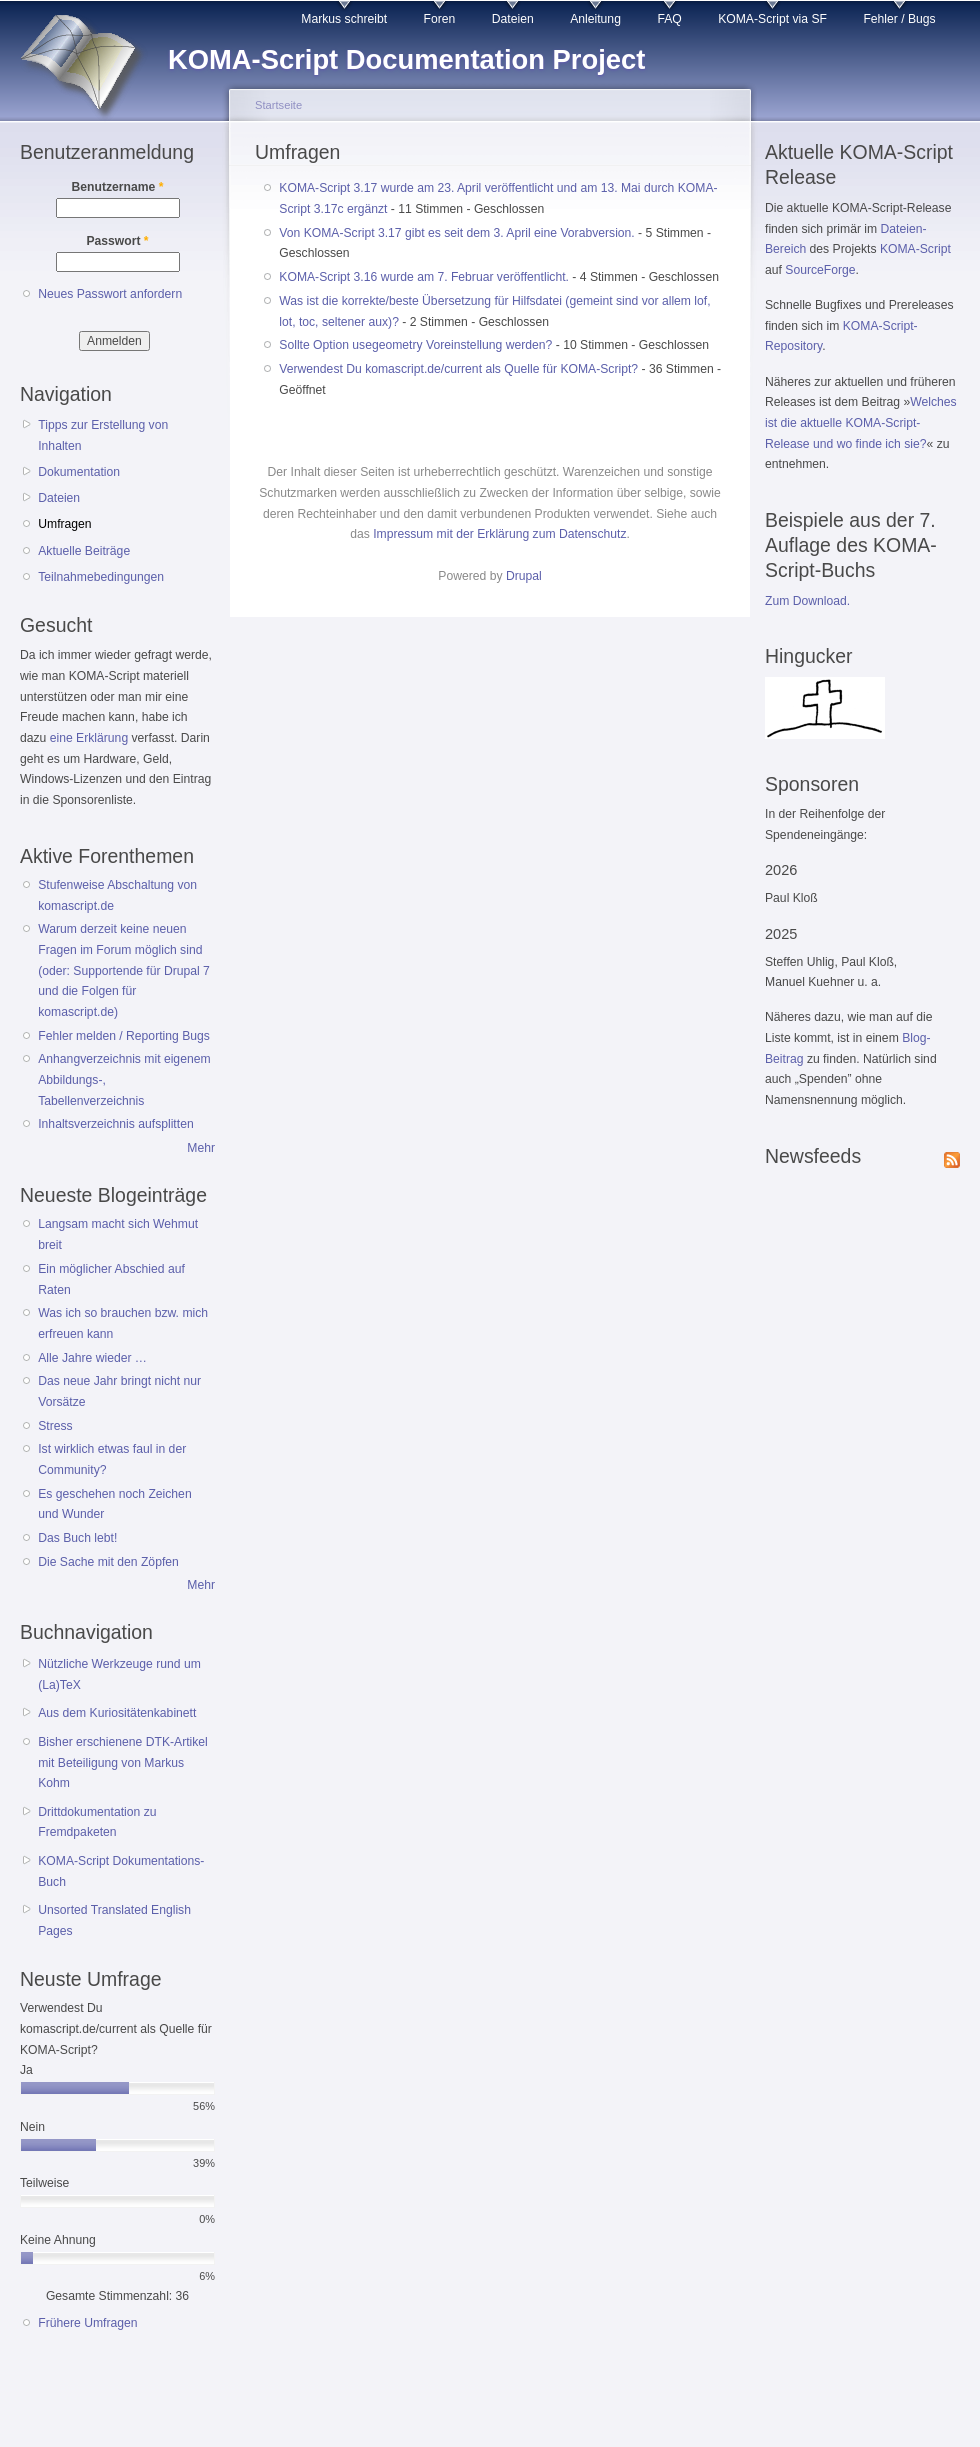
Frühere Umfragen (87, 2323)
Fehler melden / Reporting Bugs (124, 1036)
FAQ (669, 19)
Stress (55, 1426)
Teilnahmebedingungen (101, 577)
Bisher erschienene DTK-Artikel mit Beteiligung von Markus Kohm (123, 1762)
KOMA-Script (915, 249)
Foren (440, 19)
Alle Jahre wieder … (92, 1358)
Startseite (278, 105)
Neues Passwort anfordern (110, 294)
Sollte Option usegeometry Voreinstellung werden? (415, 345)
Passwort (117, 241)
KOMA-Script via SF (772, 19)
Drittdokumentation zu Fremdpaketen (97, 1822)
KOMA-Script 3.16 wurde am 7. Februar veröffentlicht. (424, 277)
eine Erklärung (89, 738)
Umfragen (64, 524)
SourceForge (820, 270)
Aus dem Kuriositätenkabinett (117, 1713)
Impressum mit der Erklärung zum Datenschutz (499, 534)
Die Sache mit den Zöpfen (108, 1562)
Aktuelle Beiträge (84, 551)
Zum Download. (807, 601)
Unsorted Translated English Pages (114, 1920)
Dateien (513, 19)
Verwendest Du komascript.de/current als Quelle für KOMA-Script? (458, 369)
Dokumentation (79, 472)
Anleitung (595, 19)
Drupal (524, 576)
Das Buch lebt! (77, 1538)
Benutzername (118, 187)
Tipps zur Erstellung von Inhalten (103, 435)
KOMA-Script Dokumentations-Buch (121, 1871)
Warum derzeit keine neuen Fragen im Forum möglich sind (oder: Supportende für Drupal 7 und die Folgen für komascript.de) (124, 970)
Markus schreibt (344, 19)
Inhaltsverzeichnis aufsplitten (115, 1124)
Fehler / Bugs (899, 19)
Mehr (201, 1148)
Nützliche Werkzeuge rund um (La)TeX (119, 1674)
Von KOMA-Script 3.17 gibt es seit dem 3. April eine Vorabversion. (456, 233)
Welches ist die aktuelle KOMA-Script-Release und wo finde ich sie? (861, 422)
